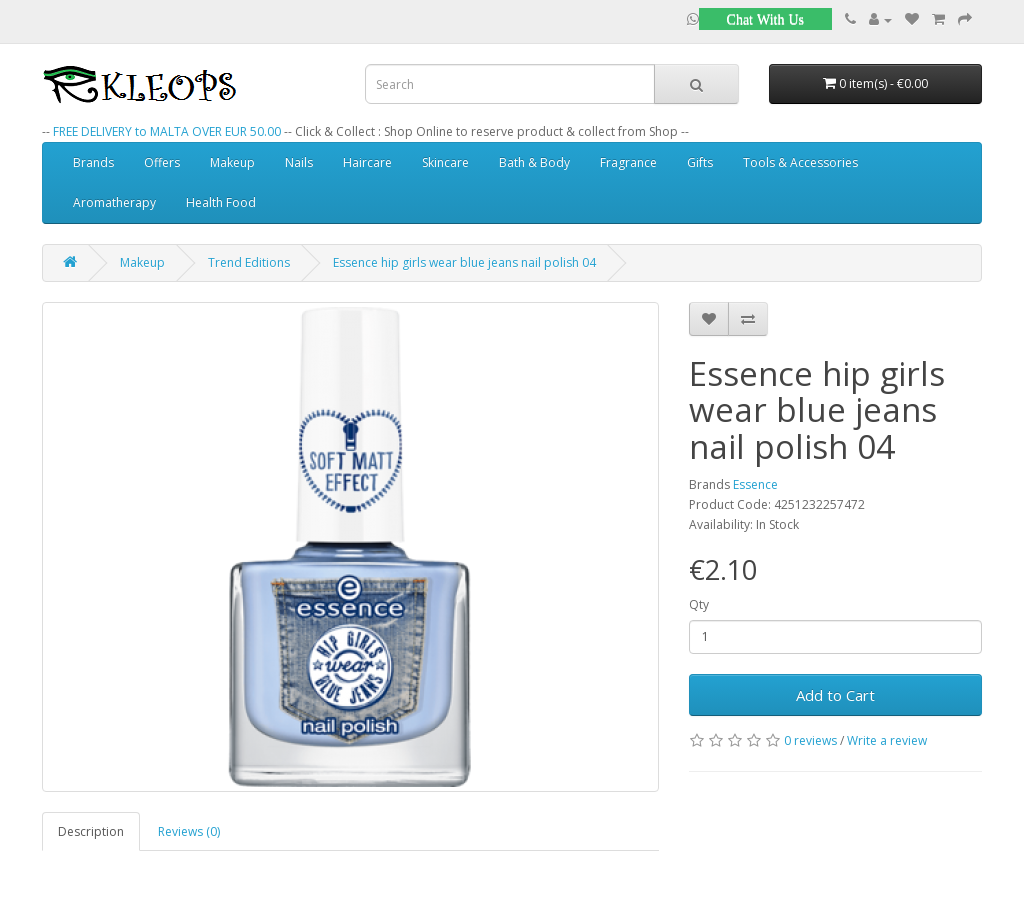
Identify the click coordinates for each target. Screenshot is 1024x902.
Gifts (700, 162)
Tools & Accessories (800, 162)
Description (91, 831)
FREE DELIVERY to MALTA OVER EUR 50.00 (167, 131)
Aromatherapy (114, 202)
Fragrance (628, 162)
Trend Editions (249, 262)
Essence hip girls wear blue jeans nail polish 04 (464, 262)
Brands (93, 162)
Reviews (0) (189, 831)
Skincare (445, 162)
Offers (162, 162)
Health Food (221, 202)
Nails (299, 162)
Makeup (232, 162)
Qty (699, 604)
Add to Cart (835, 695)
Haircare (367, 162)
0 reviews (810, 740)
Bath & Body (534, 162)
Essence (755, 484)
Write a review (887, 740)
